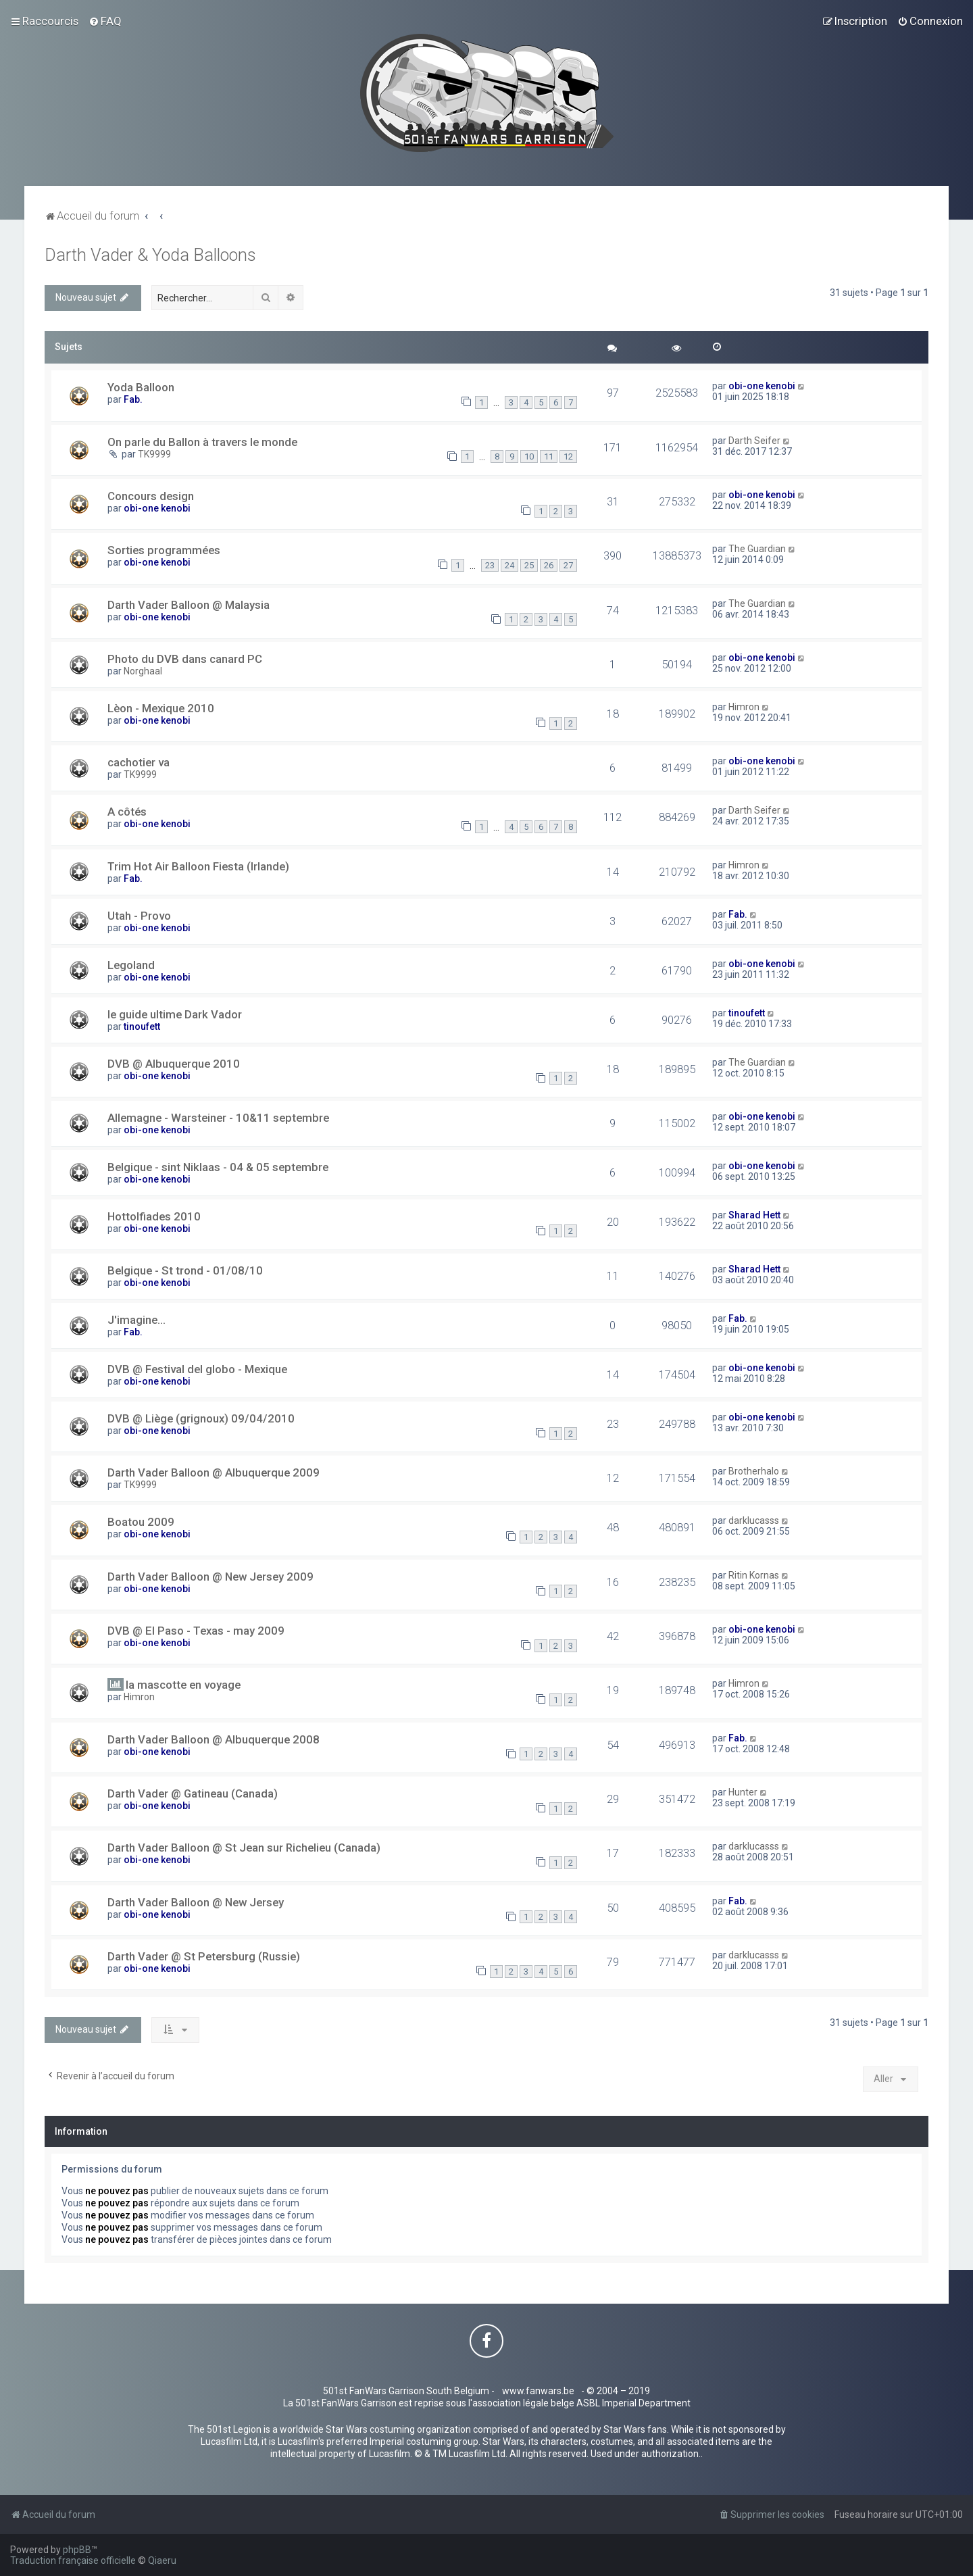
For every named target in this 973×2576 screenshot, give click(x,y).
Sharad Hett (754, 1215)
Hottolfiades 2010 (154, 1216)
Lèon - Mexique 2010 (160, 708)
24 (509, 565)
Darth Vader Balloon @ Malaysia (188, 605)
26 (548, 565)
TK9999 (154, 454)
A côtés (127, 811)
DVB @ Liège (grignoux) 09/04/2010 (201, 1418)
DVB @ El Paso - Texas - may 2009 (195, 1630)
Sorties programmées (163, 550)
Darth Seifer (754, 440)
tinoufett (142, 1026)
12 (568, 456)
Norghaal (143, 671)
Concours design (150, 496)
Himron (743, 706)
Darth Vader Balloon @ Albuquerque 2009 (213, 1472)
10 (529, 456)
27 (568, 565)
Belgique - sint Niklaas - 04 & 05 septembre (217, 1167)
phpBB (77, 2549)
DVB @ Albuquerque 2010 (173, 1063)
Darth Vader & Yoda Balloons (150, 255)
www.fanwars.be (538, 2390)
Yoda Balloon (140, 387)
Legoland (131, 965)
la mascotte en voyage (183, 1684)
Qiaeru (162, 2560)
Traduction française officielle (73, 2560)
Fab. (133, 399)
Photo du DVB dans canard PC (184, 659)
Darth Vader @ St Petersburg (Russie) (203, 1956)
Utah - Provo (139, 915)
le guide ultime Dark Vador (174, 1014)
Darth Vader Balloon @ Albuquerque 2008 (213, 1739)
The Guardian (757, 548)
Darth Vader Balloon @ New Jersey (195, 1902)
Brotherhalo (753, 1471)
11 (548, 456)
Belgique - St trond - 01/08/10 (185, 1270)
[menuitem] (105, 20)
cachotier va (138, 762)
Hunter (742, 1792)
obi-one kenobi (761, 385)
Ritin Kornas (753, 1575)
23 (490, 565)
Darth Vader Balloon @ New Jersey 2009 (210, 1576)
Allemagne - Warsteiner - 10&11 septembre (218, 1117)
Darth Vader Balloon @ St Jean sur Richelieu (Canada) (243, 1847)
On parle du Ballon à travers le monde (202, 442)
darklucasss (753, 1520)
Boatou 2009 (140, 1522)
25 (529, 565)
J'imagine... (136, 1320)
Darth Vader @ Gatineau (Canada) (192, 1793)
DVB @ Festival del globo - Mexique (197, 1369)
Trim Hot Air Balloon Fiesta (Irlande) (198, 866)
